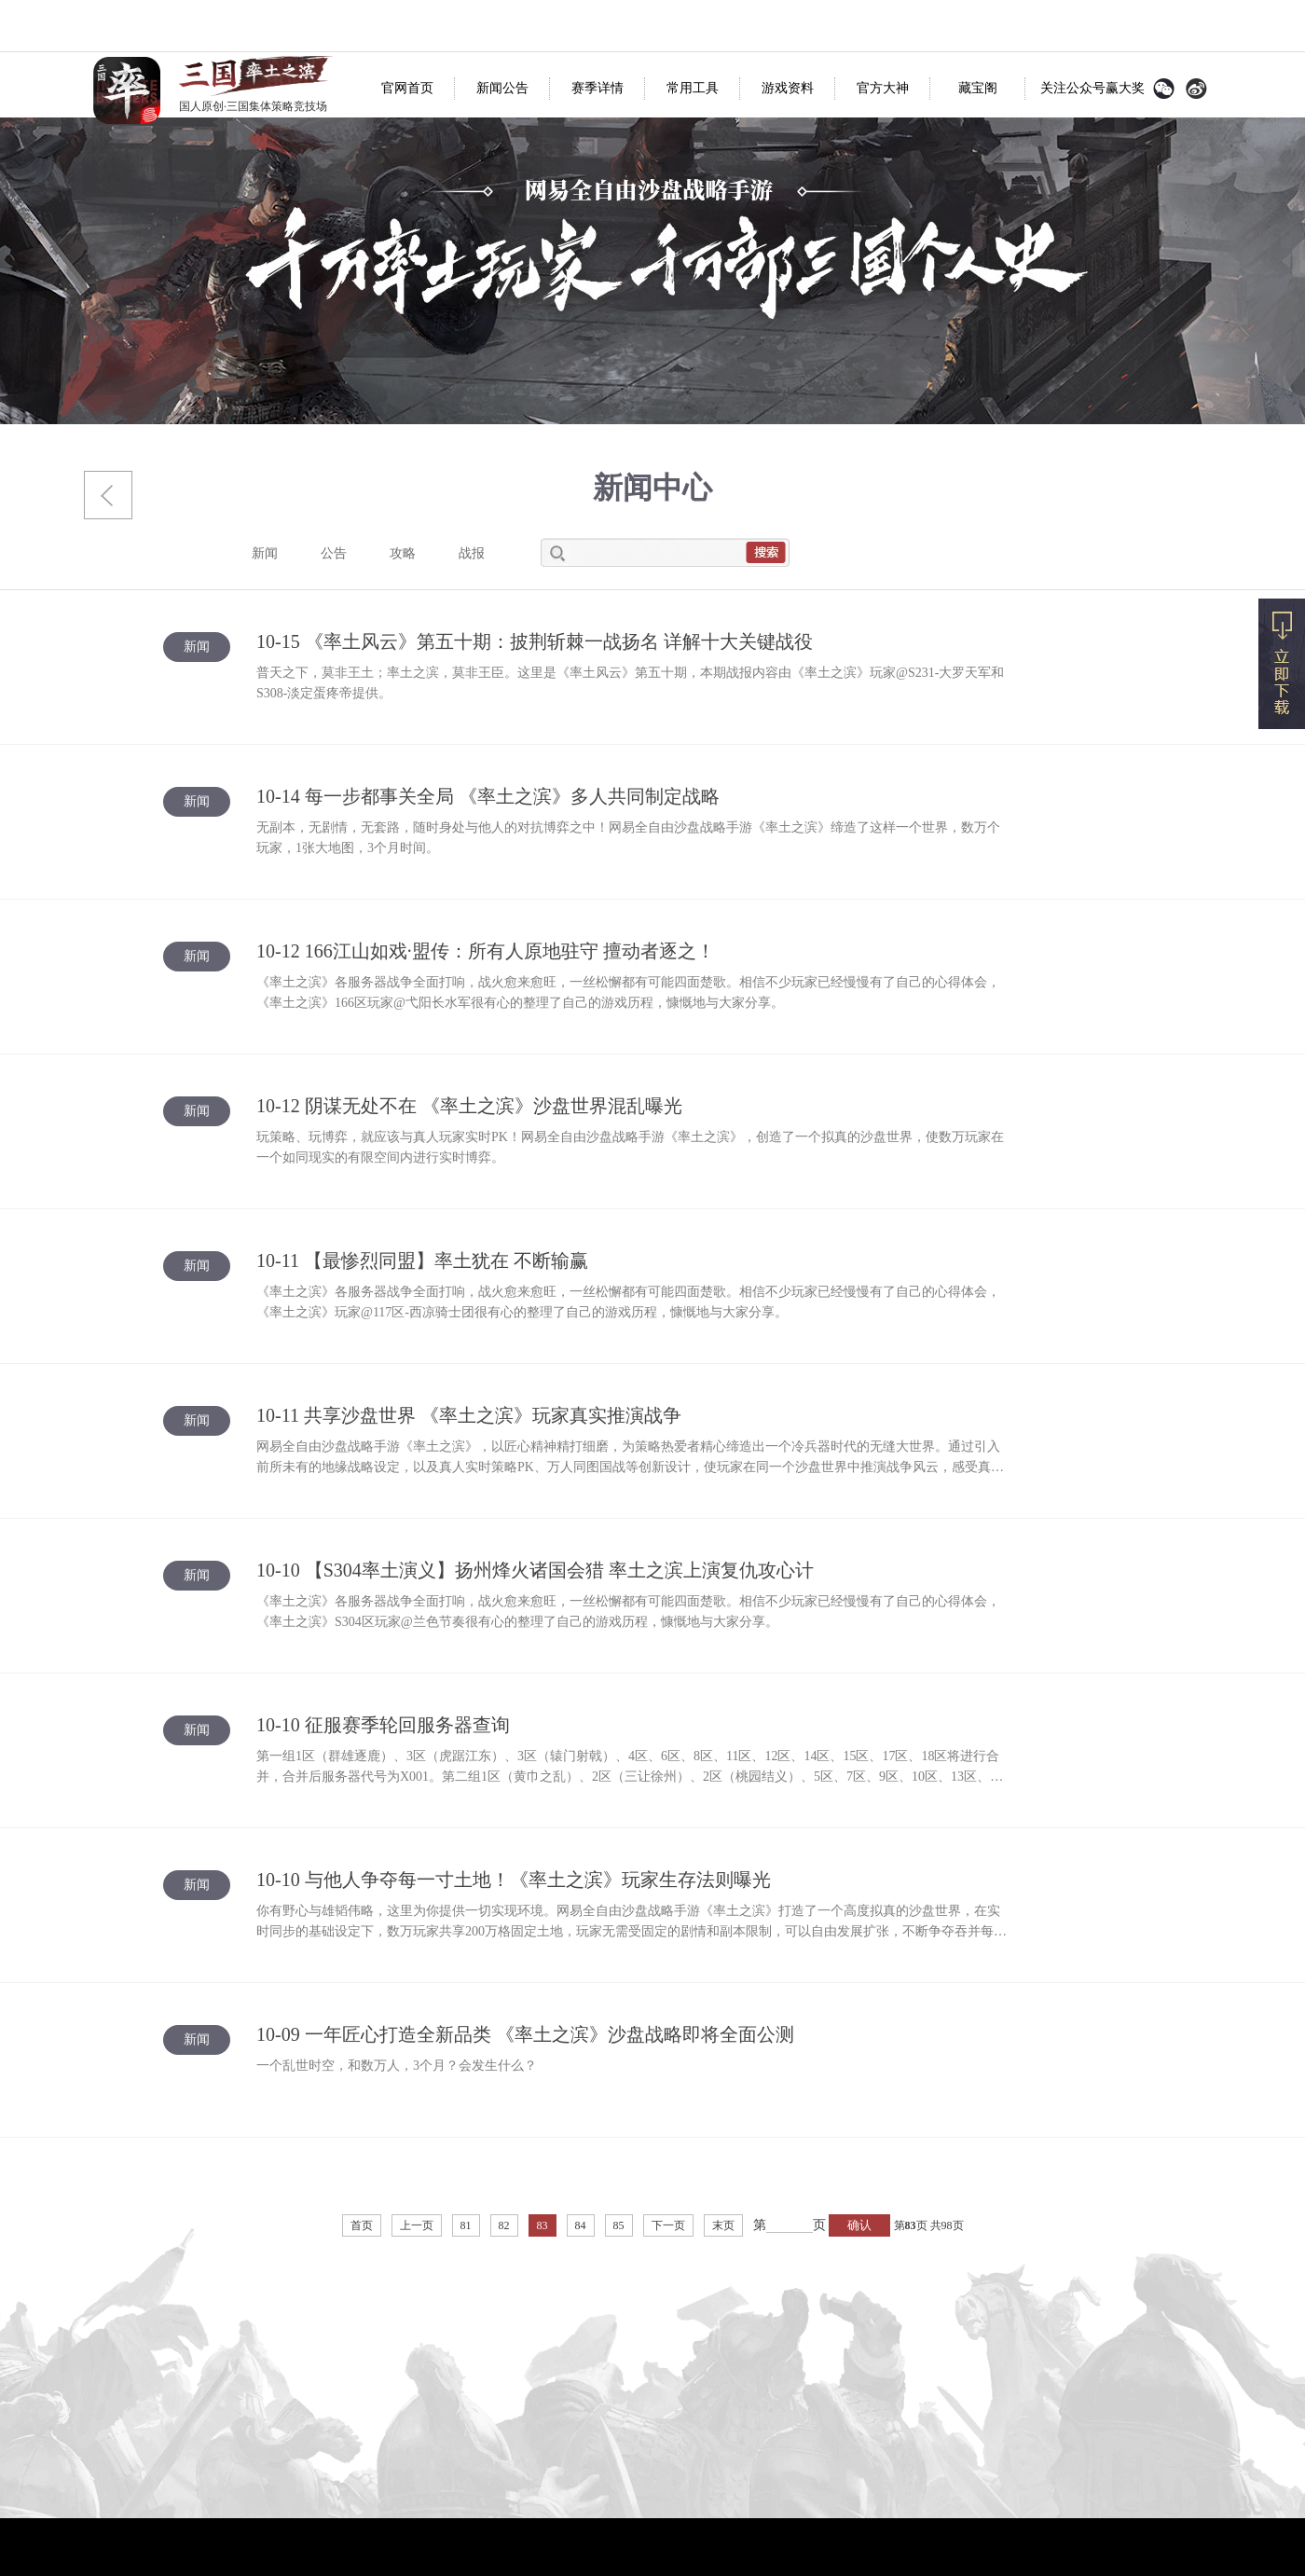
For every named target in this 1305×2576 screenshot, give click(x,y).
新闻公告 (502, 88)
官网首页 (407, 88)
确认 (859, 2225)
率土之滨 (126, 90)
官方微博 (1196, 89)
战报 (472, 553)
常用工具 (692, 88)
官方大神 (883, 88)
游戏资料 (788, 88)
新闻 (265, 553)
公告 (334, 553)
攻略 (403, 553)
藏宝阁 (977, 88)
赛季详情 (597, 88)
